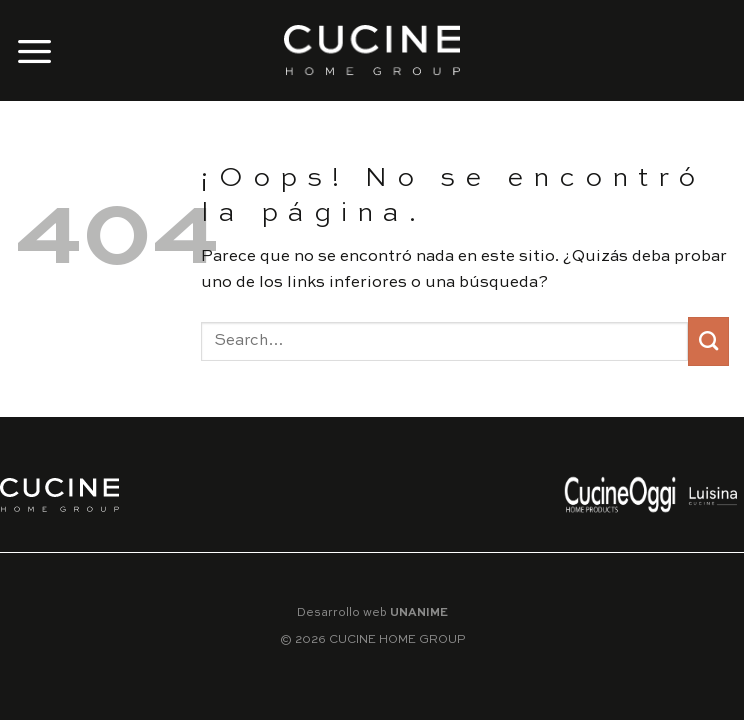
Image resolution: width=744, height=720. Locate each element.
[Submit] (708, 341)
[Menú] (35, 50)
